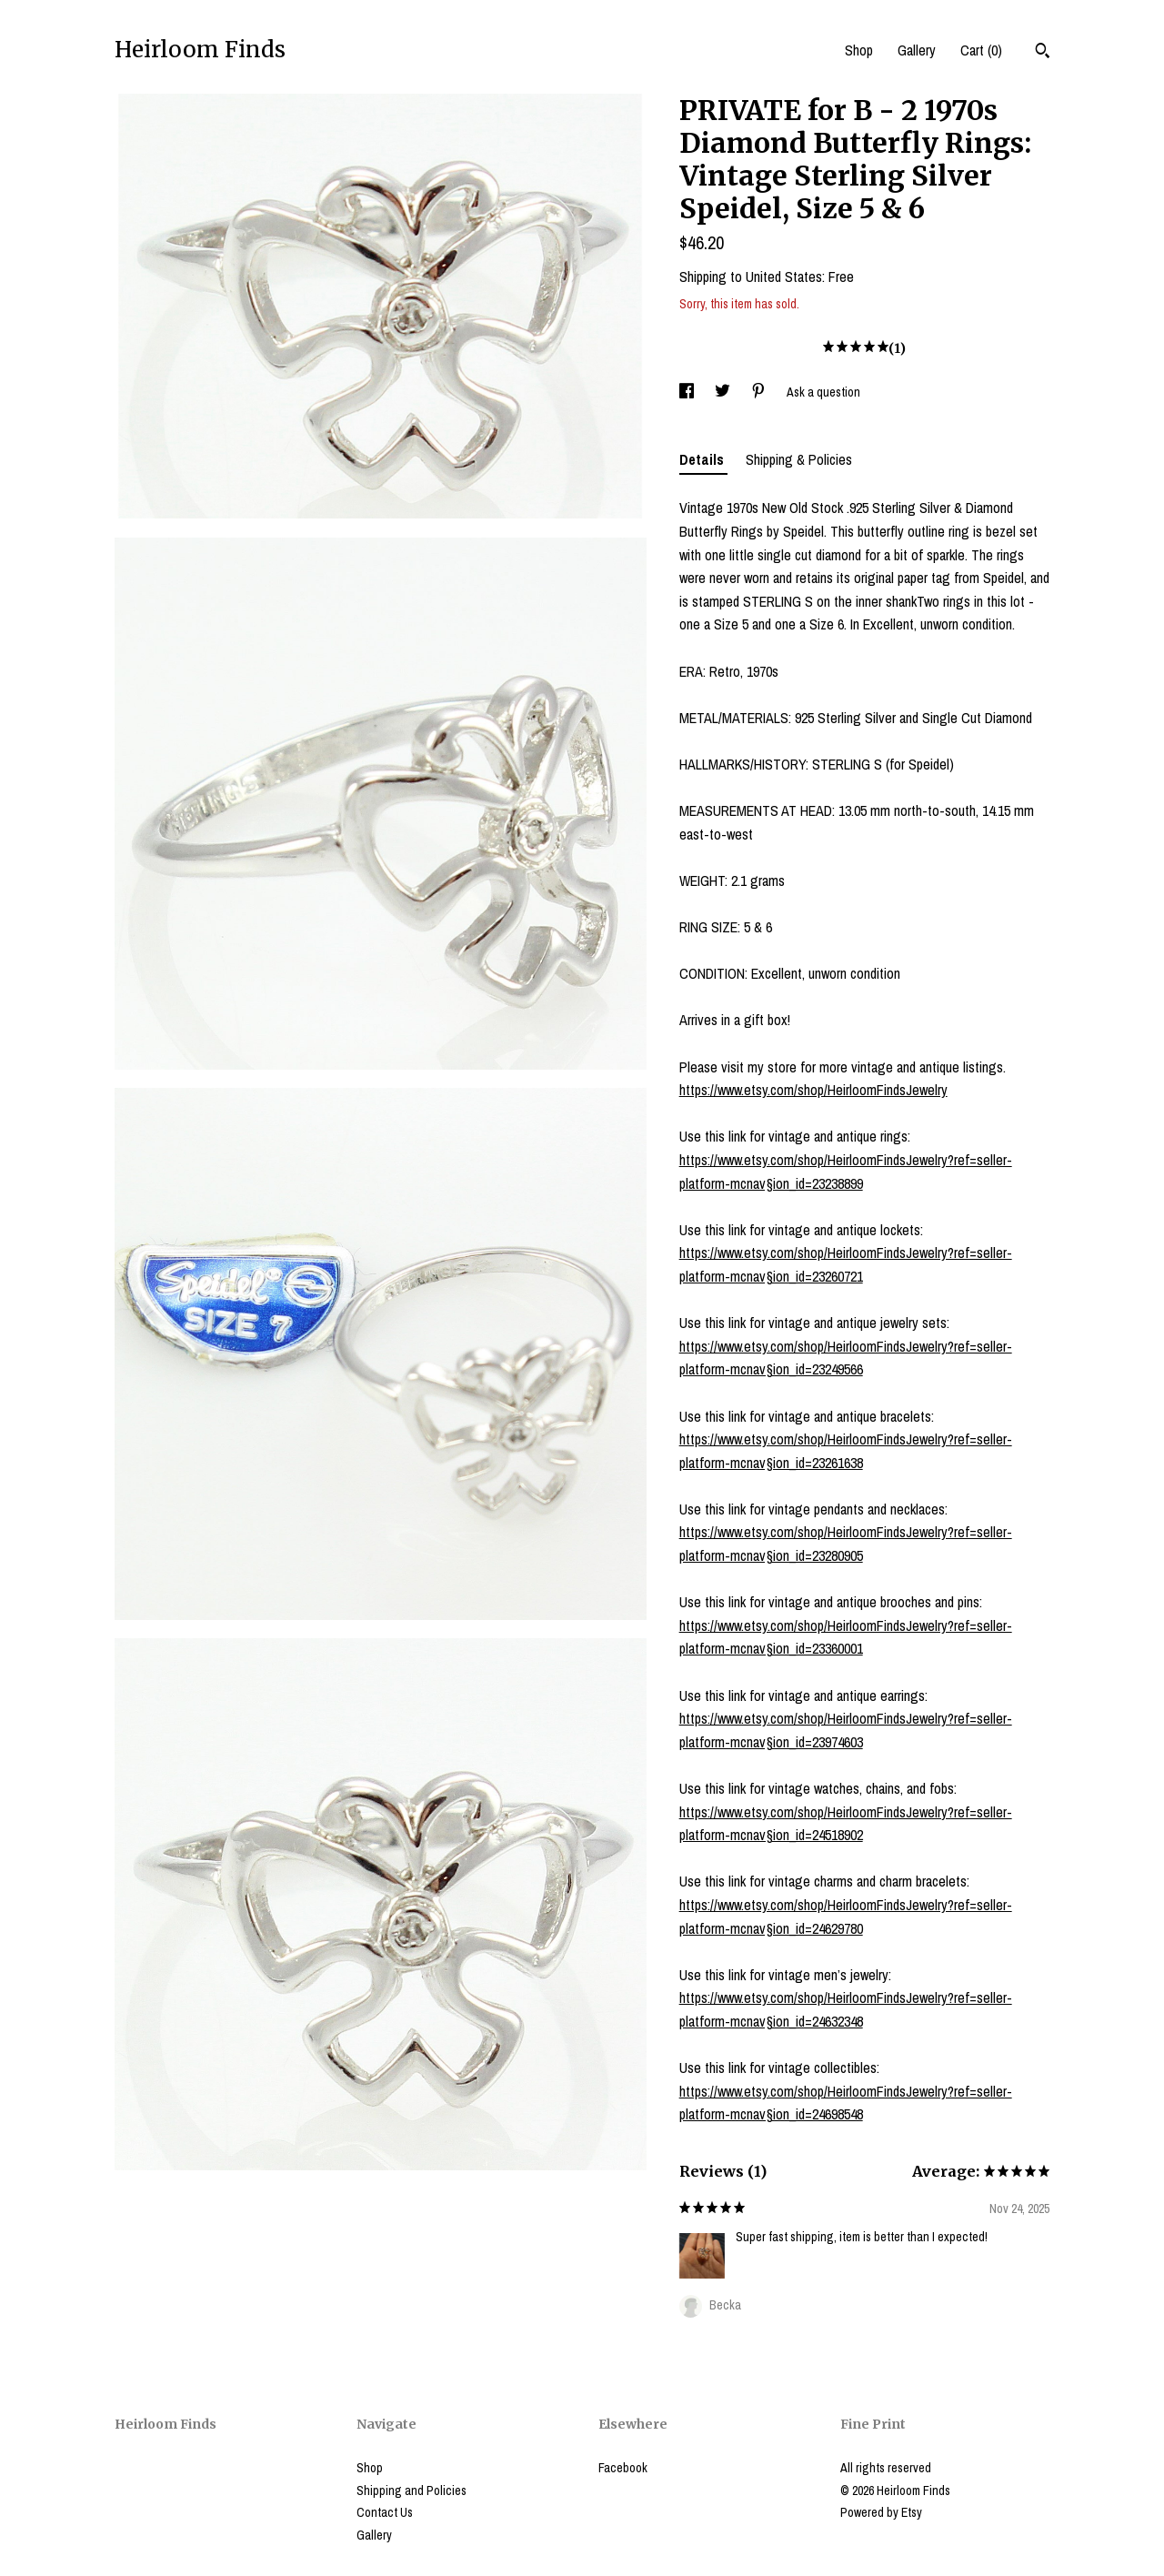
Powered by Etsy (881, 2512)
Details (703, 459)
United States (784, 277)
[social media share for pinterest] (759, 392)
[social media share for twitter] (724, 392)
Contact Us (384, 2512)
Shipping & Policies (799, 459)
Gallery (917, 50)
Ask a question (823, 392)
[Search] (1042, 53)
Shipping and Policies (411, 2490)
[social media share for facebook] (688, 392)
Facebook (622, 2468)
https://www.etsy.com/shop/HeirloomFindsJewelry (813, 1090)
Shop (859, 50)
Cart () (981, 50)
